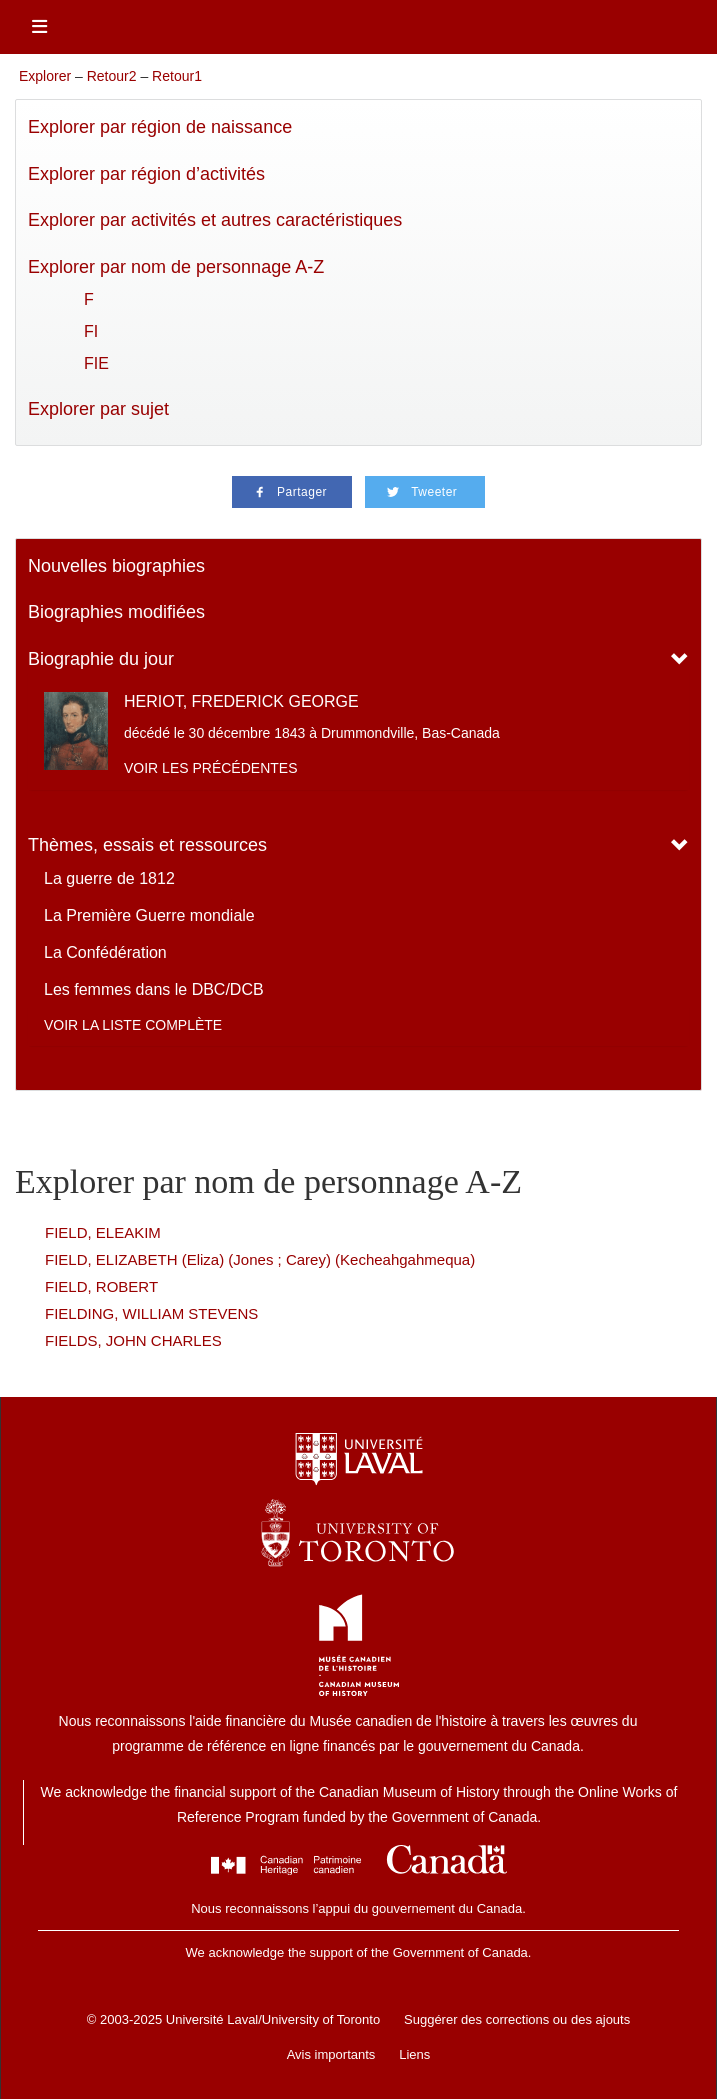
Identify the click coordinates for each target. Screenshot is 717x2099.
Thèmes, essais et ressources (147, 845)
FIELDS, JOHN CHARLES (133, 1340)
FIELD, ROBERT (101, 1286)
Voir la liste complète (133, 1025)
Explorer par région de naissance (160, 127)
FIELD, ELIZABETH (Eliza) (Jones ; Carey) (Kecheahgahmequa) (260, 1259)
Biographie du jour (101, 659)
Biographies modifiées (116, 612)
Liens (414, 2054)
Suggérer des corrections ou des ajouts (517, 2019)
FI (91, 331)
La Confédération (105, 952)
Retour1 (177, 76)
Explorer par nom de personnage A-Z (176, 267)
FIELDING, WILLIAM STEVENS (151, 1313)
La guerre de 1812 (109, 878)
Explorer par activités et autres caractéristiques (215, 220)
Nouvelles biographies (116, 566)
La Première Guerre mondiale (149, 915)
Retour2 (112, 76)
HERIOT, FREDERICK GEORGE (241, 701)
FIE (96, 363)
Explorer (45, 76)
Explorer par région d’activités (146, 174)
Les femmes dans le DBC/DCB (154, 989)
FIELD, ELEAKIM (103, 1232)
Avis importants (331, 2054)
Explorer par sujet (98, 409)
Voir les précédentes (211, 768)
